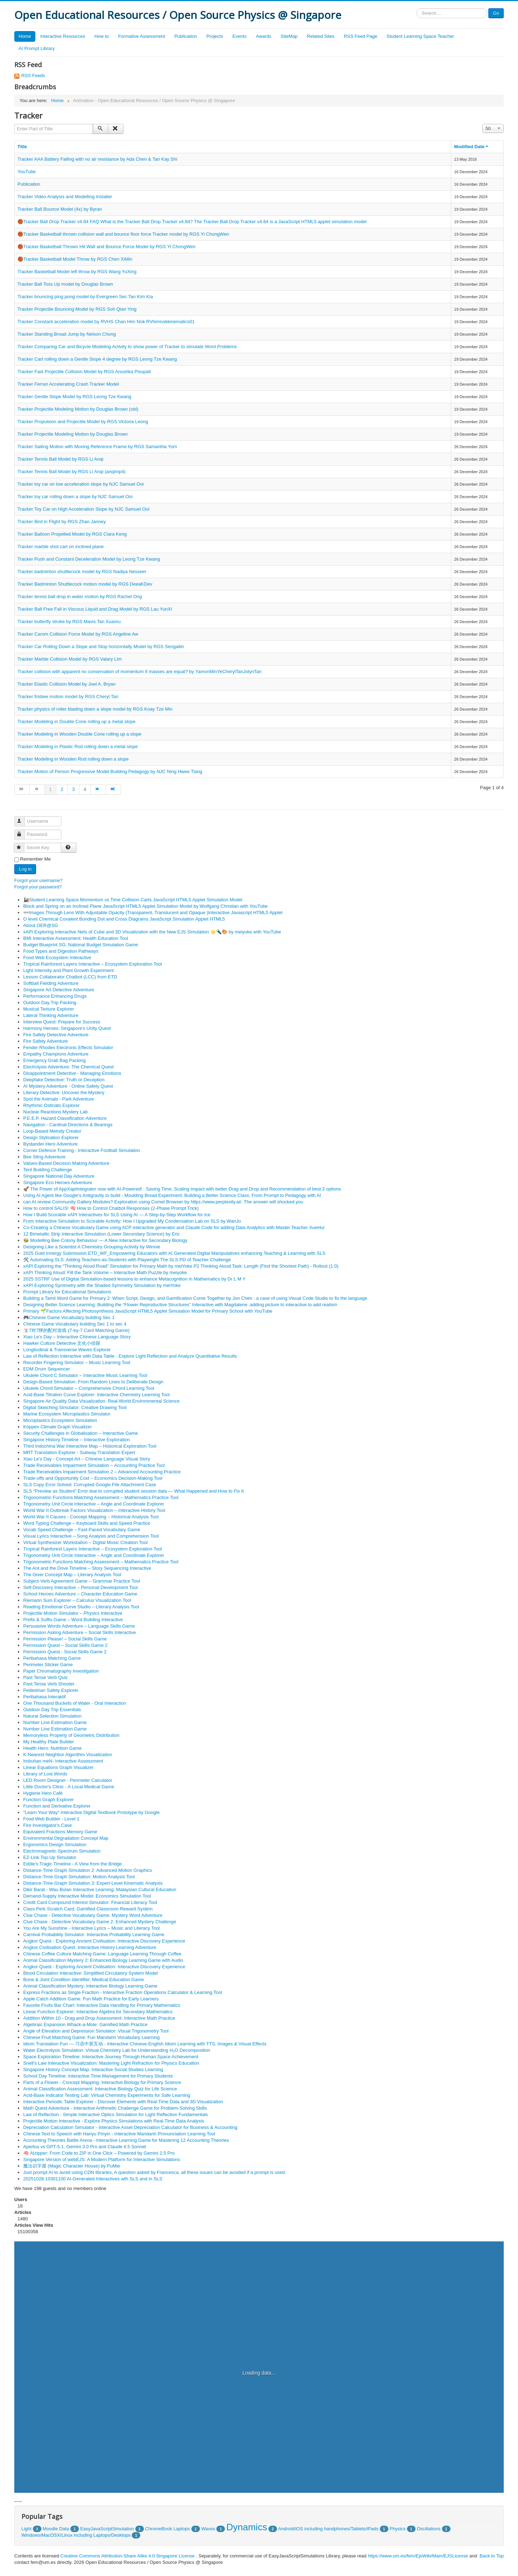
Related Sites (321, 36)
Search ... (416, 8)
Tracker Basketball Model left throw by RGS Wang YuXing (76, 271)
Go (496, 13)
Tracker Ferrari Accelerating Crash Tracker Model (68, 384)
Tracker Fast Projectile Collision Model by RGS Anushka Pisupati (84, 371)
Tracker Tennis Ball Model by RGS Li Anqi (60, 459)
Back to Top (491, 2556)
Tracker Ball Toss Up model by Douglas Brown (65, 284)
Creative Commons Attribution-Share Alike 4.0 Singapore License (127, 2556)
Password (22, 831)
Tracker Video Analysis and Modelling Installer (64, 196)
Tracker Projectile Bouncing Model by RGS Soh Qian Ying (76, 309)
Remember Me (35, 859)
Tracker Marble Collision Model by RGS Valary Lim (69, 659)
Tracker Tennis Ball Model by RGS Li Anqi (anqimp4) (71, 471)
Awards (263, 36)
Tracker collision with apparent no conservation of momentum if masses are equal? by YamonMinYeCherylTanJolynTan (139, 671)
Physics (397, 2528)
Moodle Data (56, 2528)
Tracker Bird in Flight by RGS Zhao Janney (61, 521)
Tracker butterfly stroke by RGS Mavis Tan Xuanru (69, 621)
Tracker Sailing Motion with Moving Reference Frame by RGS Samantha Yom (97, 446)
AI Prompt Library (37, 48)
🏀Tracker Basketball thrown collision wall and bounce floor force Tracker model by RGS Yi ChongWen (123, 234)
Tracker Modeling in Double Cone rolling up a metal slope (76, 721)
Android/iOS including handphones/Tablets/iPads (328, 2528)
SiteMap (289, 36)
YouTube (26, 171)
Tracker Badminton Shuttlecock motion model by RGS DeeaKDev (84, 584)
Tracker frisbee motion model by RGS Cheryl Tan (68, 696)
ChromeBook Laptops (167, 2528)
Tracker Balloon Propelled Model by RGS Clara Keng (72, 534)
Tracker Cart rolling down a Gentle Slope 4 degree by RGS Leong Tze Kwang (97, 359)
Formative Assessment (141, 36)
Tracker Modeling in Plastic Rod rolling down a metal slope (77, 746)
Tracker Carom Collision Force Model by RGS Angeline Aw (77, 634)
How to (101, 36)
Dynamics (246, 2527)
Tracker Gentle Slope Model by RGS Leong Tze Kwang (74, 396)
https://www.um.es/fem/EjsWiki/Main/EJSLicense (418, 2556)
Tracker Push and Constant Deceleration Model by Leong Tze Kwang (88, 559)
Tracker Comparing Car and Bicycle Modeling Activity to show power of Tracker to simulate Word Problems (127, 346)
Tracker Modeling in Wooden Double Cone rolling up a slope (79, 734)
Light (26, 2528)
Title (22, 146)
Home (25, 36)
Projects (214, 36)
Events (239, 36)
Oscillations (428, 2528)
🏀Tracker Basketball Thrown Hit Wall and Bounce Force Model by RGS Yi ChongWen (106, 246)
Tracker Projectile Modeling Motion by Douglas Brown (72, 434)
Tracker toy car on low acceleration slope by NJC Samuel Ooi (80, 484)
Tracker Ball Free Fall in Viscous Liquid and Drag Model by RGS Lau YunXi (94, 609)
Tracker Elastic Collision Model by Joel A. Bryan (66, 684)
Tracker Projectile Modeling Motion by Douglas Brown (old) (77, 409)
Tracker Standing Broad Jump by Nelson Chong (66, 334)
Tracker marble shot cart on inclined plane (60, 546)
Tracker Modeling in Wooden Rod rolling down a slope (73, 759)
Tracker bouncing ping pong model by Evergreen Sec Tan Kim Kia (85, 296)
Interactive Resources (62, 36)
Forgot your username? (38, 880)
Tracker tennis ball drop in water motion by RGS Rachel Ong (79, 596)
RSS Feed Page (360, 36)
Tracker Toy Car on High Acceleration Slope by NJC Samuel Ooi (83, 509)
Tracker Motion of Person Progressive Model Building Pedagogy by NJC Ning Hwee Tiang (109, 771)
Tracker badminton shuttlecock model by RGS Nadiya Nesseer (81, 571)
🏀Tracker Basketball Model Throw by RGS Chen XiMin (74, 259)
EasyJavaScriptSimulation (107, 2528)
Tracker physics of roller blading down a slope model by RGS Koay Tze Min (94, 709)
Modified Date (471, 146)
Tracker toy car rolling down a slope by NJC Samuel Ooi (74, 496)
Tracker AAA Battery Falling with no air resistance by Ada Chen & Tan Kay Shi (97, 159)
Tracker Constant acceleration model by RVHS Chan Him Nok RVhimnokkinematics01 (106, 321)
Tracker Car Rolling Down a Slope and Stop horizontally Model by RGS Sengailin (100, 646)
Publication (185, 36)
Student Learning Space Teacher (420, 36)
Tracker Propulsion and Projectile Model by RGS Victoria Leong (82, 421)
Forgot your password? (38, 886)
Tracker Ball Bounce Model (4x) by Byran (59, 209)
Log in (25, 869)
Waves (208, 2528)
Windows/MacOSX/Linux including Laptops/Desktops (76, 2535)
